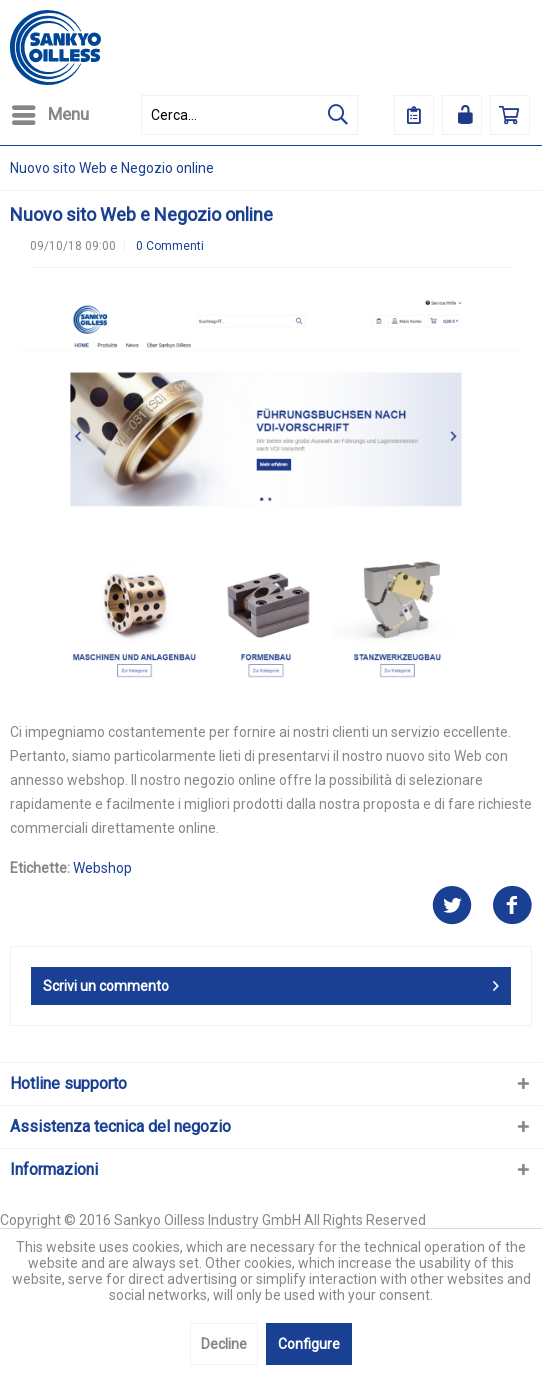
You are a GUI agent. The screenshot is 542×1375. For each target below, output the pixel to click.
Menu (50, 111)
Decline (224, 1344)
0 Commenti (170, 246)
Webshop (102, 868)
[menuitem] (49, 115)
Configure (309, 1344)
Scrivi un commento (271, 982)
